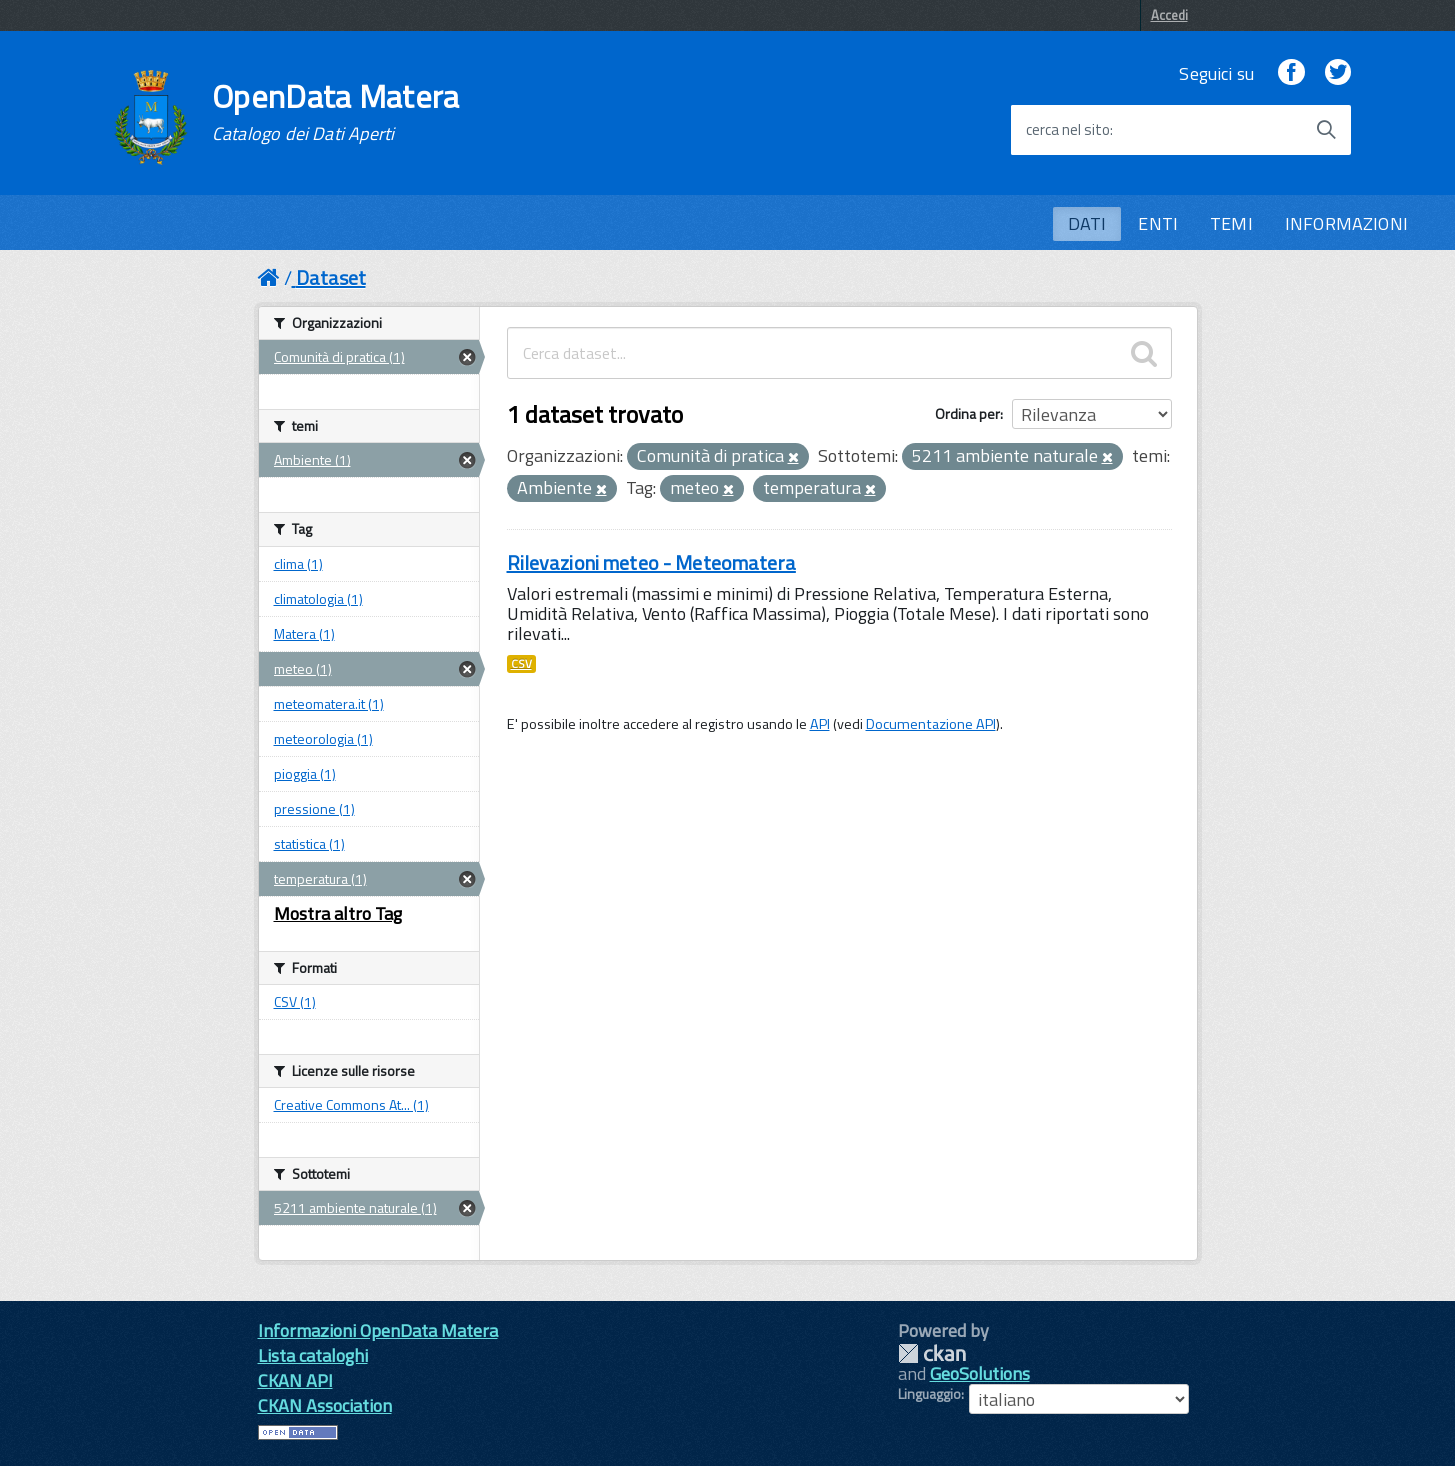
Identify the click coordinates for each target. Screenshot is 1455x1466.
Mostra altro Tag (338, 913)
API (820, 724)
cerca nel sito (1068, 130)
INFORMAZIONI (1346, 223)
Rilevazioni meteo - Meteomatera (651, 562)
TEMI (1231, 223)
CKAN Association (325, 1405)
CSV (521, 664)
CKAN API (295, 1380)
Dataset (331, 277)
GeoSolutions (980, 1373)
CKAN (932, 1353)
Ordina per (967, 413)
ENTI (1158, 223)
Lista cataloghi (313, 1355)
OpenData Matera (336, 112)
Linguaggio (929, 1394)
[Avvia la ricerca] (1326, 130)
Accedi (1169, 15)
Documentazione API (931, 724)
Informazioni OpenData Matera (378, 1330)
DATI (1087, 223)
